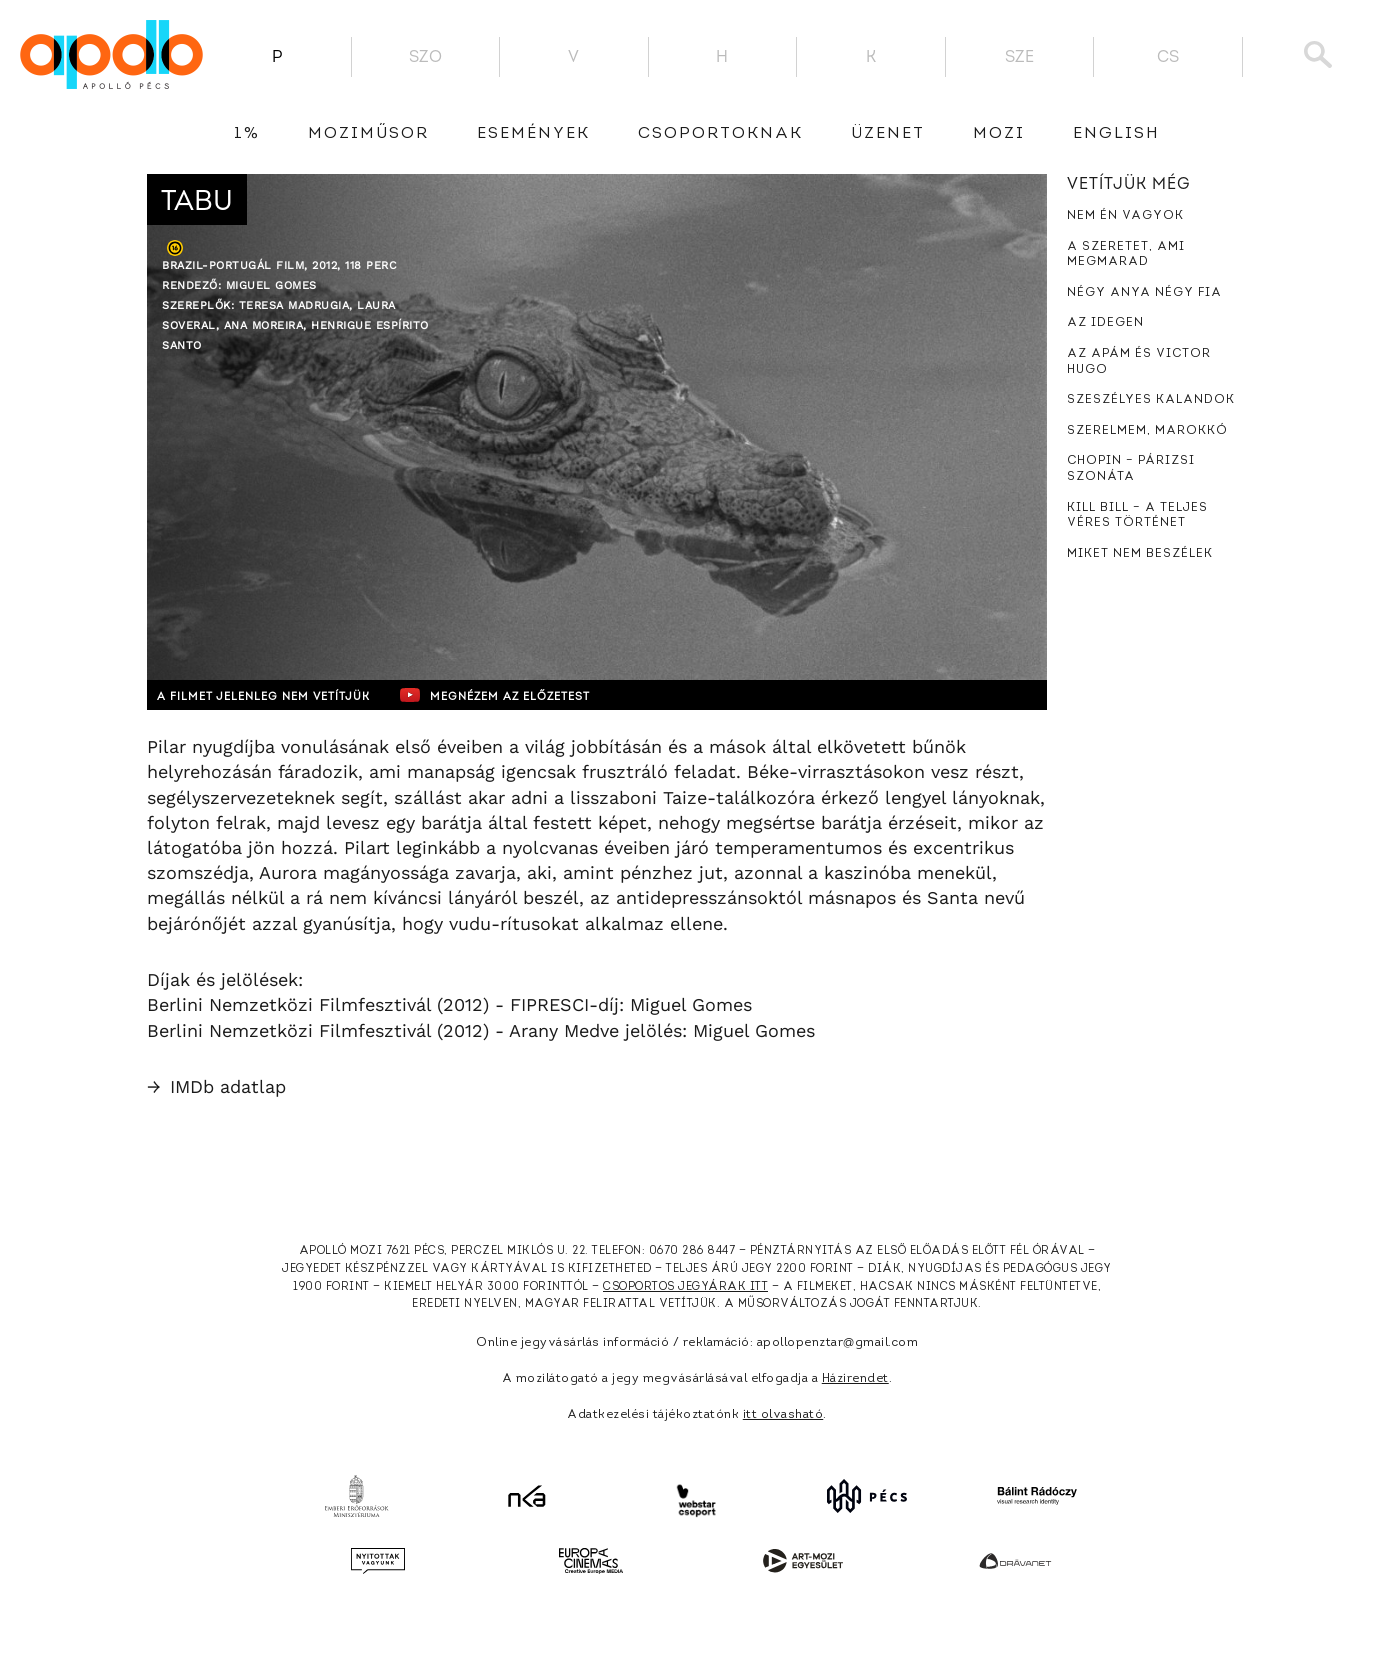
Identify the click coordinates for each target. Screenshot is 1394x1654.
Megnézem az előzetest (536, 695)
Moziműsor (368, 134)
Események (533, 134)
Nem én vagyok (1125, 216)
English (1116, 134)
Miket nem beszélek (1140, 554)
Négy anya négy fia (1144, 293)
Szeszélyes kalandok (1151, 400)
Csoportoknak (720, 134)
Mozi (999, 134)
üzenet (888, 134)
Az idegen (1105, 323)
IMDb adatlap (216, 1086)
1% (247, 134)
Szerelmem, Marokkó (1147, 431)
